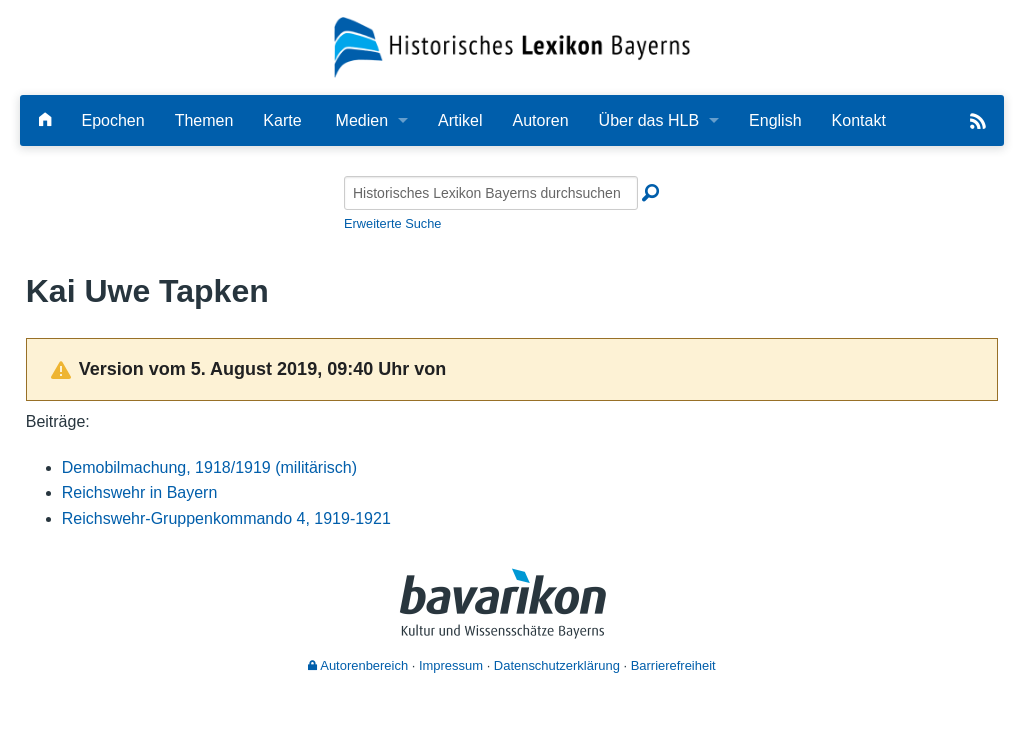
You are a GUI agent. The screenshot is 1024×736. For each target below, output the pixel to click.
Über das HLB (649, 120)
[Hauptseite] (45, 120)
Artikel (460, 120)
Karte (282, 120)
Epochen (112, 120)
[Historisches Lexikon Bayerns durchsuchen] (491, 193)
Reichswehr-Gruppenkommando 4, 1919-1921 (226, 518)
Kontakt (859, 120)
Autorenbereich (358, 665)
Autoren (541, 120)
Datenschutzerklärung (557, 665)
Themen (204, 120)
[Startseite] (512, 46)
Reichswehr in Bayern (140, 492)
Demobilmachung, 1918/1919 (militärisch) (209, 467)
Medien (362, 120)
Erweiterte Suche (392, 223)
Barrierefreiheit (673, 665)
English (775, 120)
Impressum (451, 665)
